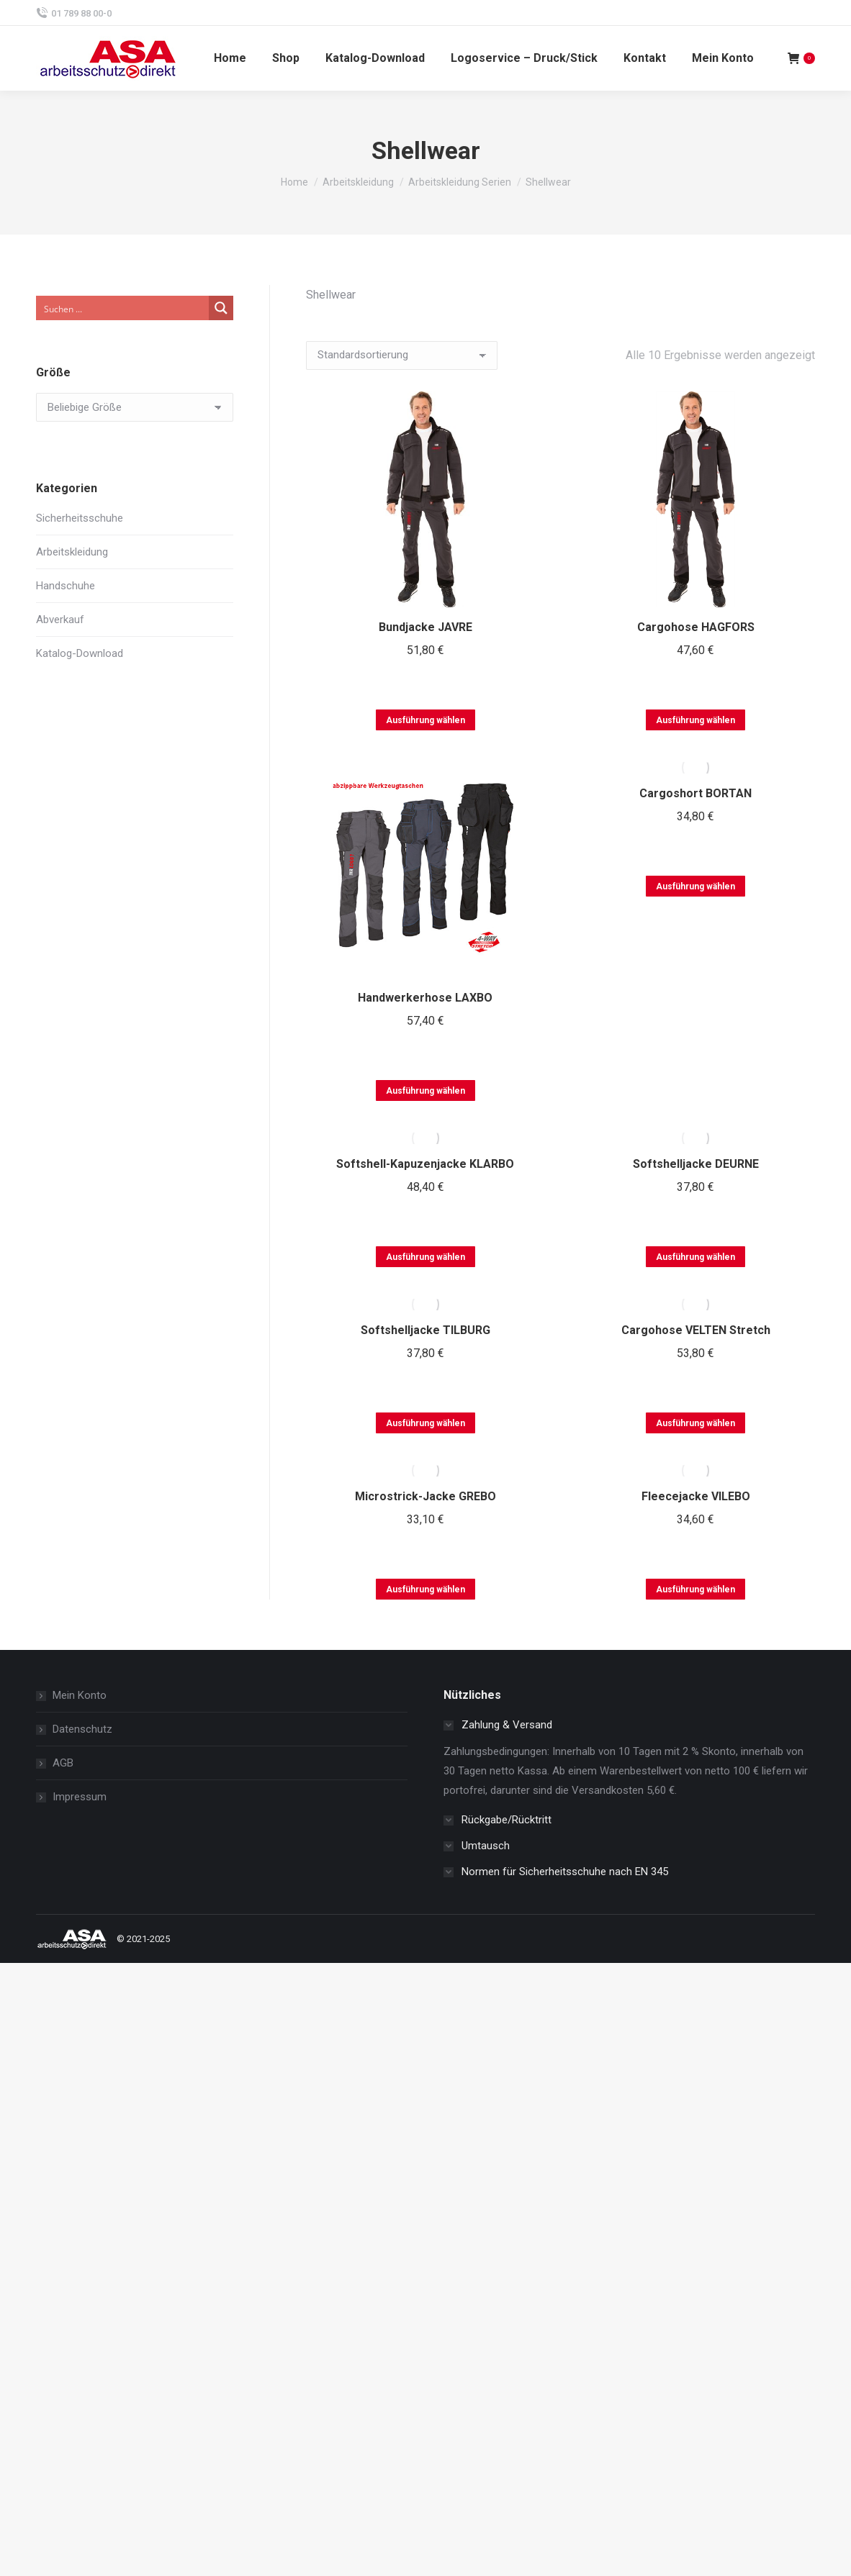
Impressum (80, 1796)
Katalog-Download (79, 653)
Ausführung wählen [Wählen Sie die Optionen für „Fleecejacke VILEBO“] (695, 1589)
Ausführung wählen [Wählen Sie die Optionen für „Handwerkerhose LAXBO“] (425, 1091)
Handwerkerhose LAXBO (425, 997)
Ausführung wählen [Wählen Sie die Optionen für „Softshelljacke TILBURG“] (425, 1423)
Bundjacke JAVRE (425, 627)
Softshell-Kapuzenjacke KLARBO (425, 1164)
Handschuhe (65, 585)
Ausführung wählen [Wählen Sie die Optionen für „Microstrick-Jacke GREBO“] (425, 1589)
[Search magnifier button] (221, 308)
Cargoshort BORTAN (695, 793)
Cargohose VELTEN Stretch (695, 1330)
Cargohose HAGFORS (696, 627)
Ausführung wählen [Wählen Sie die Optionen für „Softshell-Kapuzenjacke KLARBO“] (425, 1257)
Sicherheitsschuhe (79, 518)
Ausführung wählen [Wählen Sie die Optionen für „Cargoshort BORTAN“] (695, 886)
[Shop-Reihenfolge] (401, 355)
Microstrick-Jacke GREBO (425, 1496)
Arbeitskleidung (72, 551)
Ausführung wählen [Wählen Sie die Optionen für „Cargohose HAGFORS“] (695, 720)
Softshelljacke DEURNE (696, 1164)
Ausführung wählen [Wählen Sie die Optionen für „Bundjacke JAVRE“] (425, 720)
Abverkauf (60, 619)
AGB (63, 1762)
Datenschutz (82, 1729)
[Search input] (123, 308)
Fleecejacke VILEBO (695, 1496)
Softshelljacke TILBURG (425, 1330)
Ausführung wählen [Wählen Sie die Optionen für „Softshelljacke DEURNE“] (695, 1257)
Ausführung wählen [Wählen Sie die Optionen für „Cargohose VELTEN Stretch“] (695, 1423)
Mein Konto (80, 1695)
